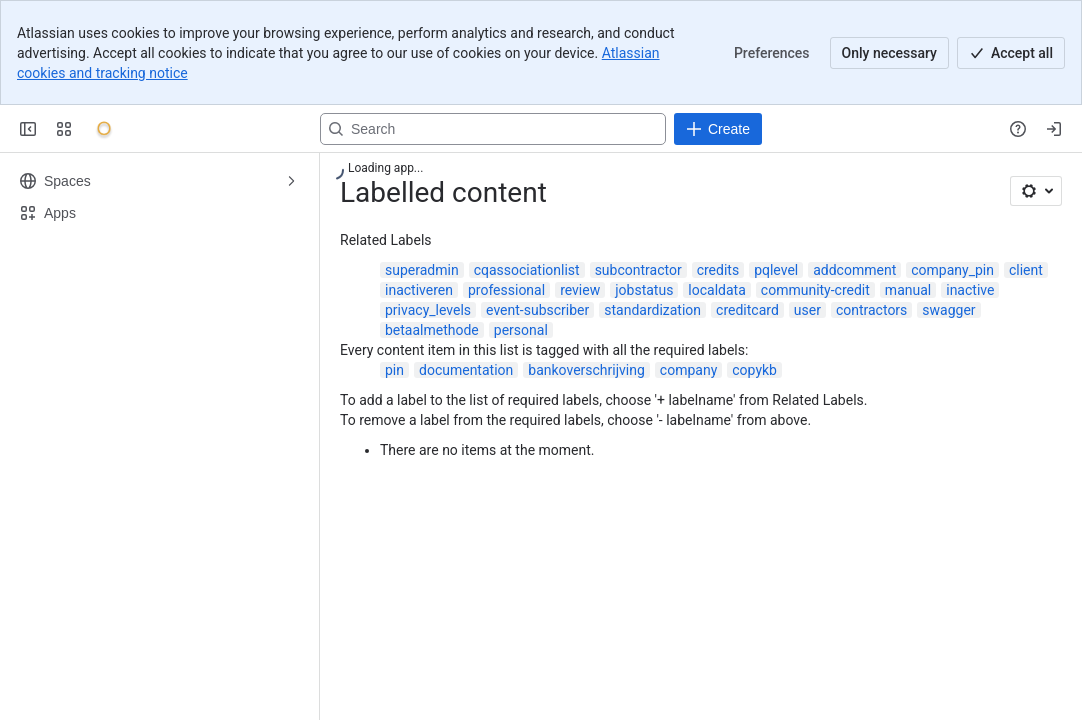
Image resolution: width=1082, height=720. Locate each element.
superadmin (422, 270)
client (1026, 270)
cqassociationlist (527, 270)
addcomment (854, 270)
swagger (948, 310)
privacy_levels (428, 310)
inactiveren (419, 290)
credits (718, 270)
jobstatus (644, 290)
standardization (652, 310)
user (807, 310)
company (688, 370)
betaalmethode (432, 330)
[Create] (718, 129)
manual (908, 290)
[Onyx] (104, 129)
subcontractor (638, 270)
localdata (716, 290)
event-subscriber (537, 310)
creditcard (747, 310)
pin (394, 370)
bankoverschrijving (586, 370)
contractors (871, 310)
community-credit (815, 290)
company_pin (952, 270)
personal (521, 330)
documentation (466, 370)
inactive (970, 290)
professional (506, 290)
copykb (754, 370)
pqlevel (776, 270)
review (580, 290)
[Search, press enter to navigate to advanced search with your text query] (493, 129)
